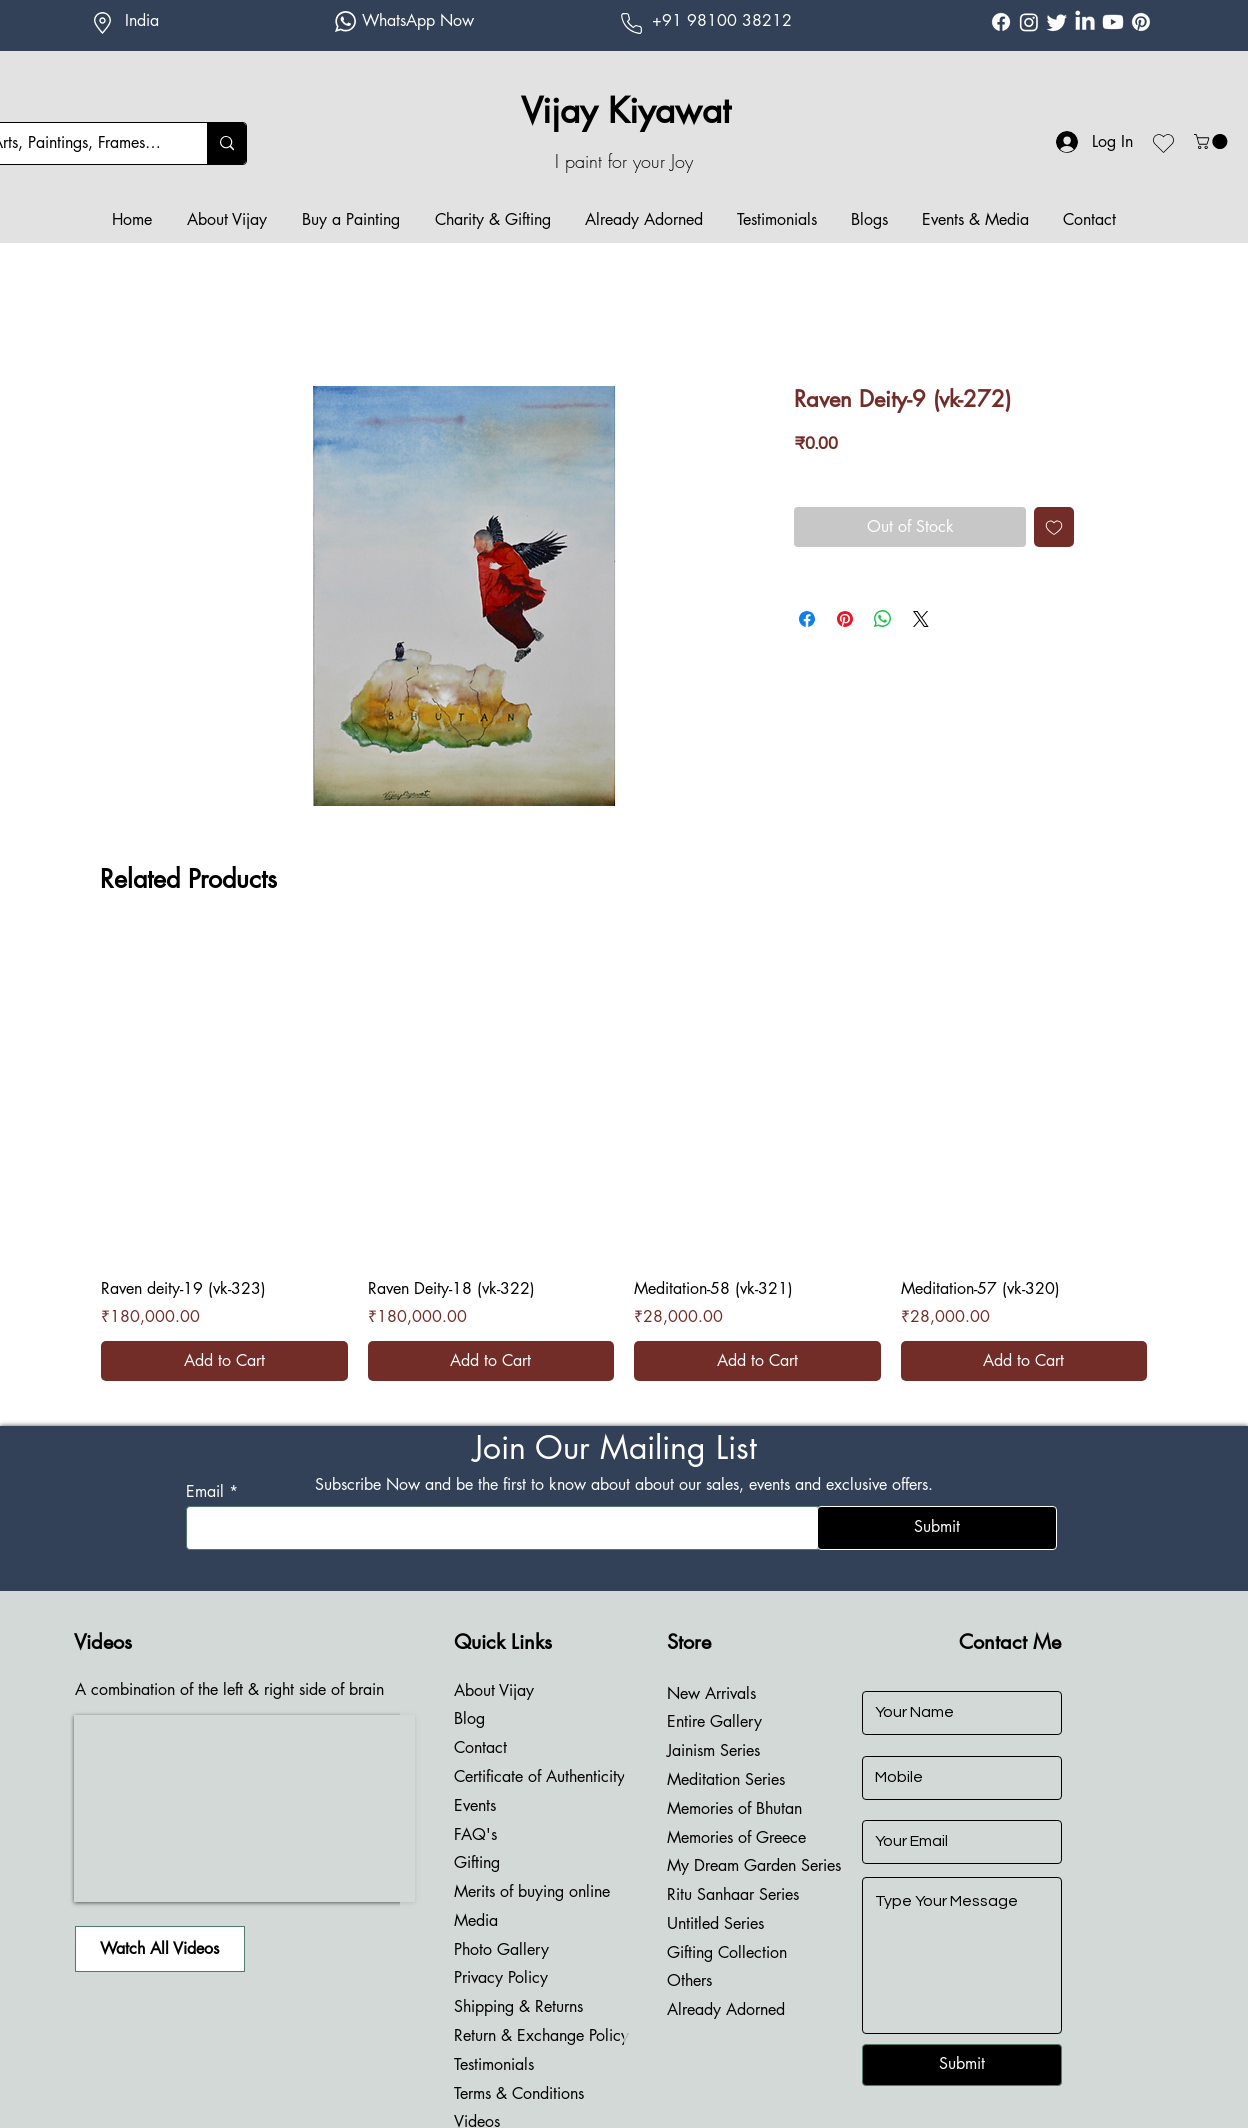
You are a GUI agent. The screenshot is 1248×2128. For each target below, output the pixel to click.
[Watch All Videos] (160, 1949)
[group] (624, 1157)
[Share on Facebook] (807, 619)
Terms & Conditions (519, 2093)
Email (205, 1492)
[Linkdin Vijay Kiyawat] (1085, 22)
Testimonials (494, 2064)
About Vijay (494, 1690)
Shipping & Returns (518, 2006)
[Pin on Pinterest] (845, 619)
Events (475, 1805)
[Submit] (937, 1528)
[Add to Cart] (224, 1361)
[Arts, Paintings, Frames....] (226, 143)
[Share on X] (921, 619)
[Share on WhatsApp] (883, 619)
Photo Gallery (501, 1949)
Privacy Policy (501, 1977)
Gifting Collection (727, 1952)
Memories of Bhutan (734, 1808)
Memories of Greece (736, 1837)
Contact (480, 1747)
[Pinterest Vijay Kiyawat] (1141, 22)
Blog (469, 1718)
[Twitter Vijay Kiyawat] (1057, 22)
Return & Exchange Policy (541, 2035)
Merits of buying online (532, 1891)
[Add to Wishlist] (1054, 527)
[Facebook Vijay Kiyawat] (1001, 22)
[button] (1212, 141)
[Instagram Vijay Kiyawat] (1029, 22)
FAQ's (475, 1834)
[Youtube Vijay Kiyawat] (1113, 22)
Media (476, 1920)
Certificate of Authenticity (539, 1776)
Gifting (477, 1862)
